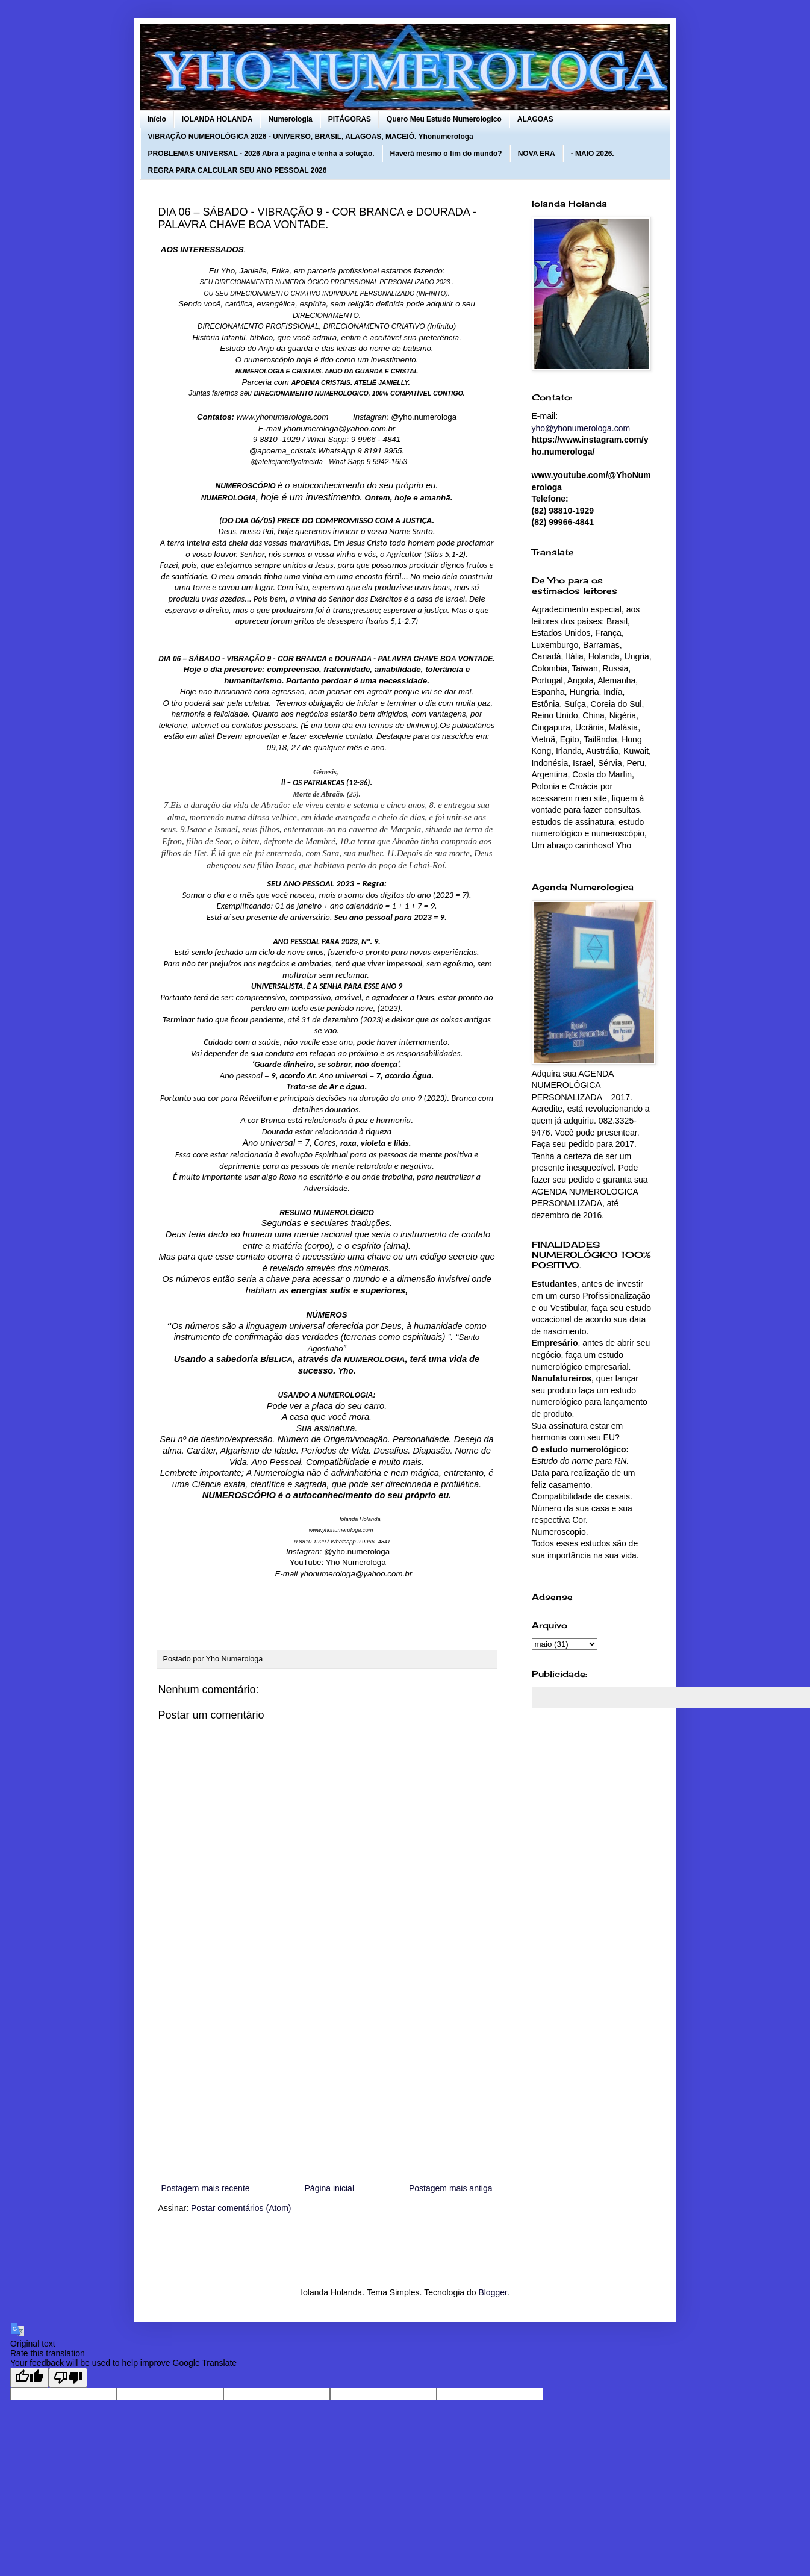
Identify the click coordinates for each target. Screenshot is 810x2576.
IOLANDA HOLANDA (217, 119)
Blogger (492, 2292)
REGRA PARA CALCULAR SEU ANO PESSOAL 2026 (237, 170)
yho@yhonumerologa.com (581, 428)
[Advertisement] (327, 2081)
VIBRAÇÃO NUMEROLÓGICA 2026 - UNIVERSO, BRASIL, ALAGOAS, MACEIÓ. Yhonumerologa (310, 136)
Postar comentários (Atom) (241, 2208)
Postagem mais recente (205, 2188)
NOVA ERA (536, 153)
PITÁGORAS (349, 119)
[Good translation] (29, 2378)
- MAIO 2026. (592, 153)
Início (157, 119)
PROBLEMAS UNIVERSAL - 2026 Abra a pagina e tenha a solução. (261, 153)
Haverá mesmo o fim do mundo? (446, 153)
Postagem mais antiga (451, 2188)
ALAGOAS (535, 119)
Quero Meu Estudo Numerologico (444, 119)
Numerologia (290, 119)
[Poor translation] (68, 2378)
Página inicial (330, 2188)
